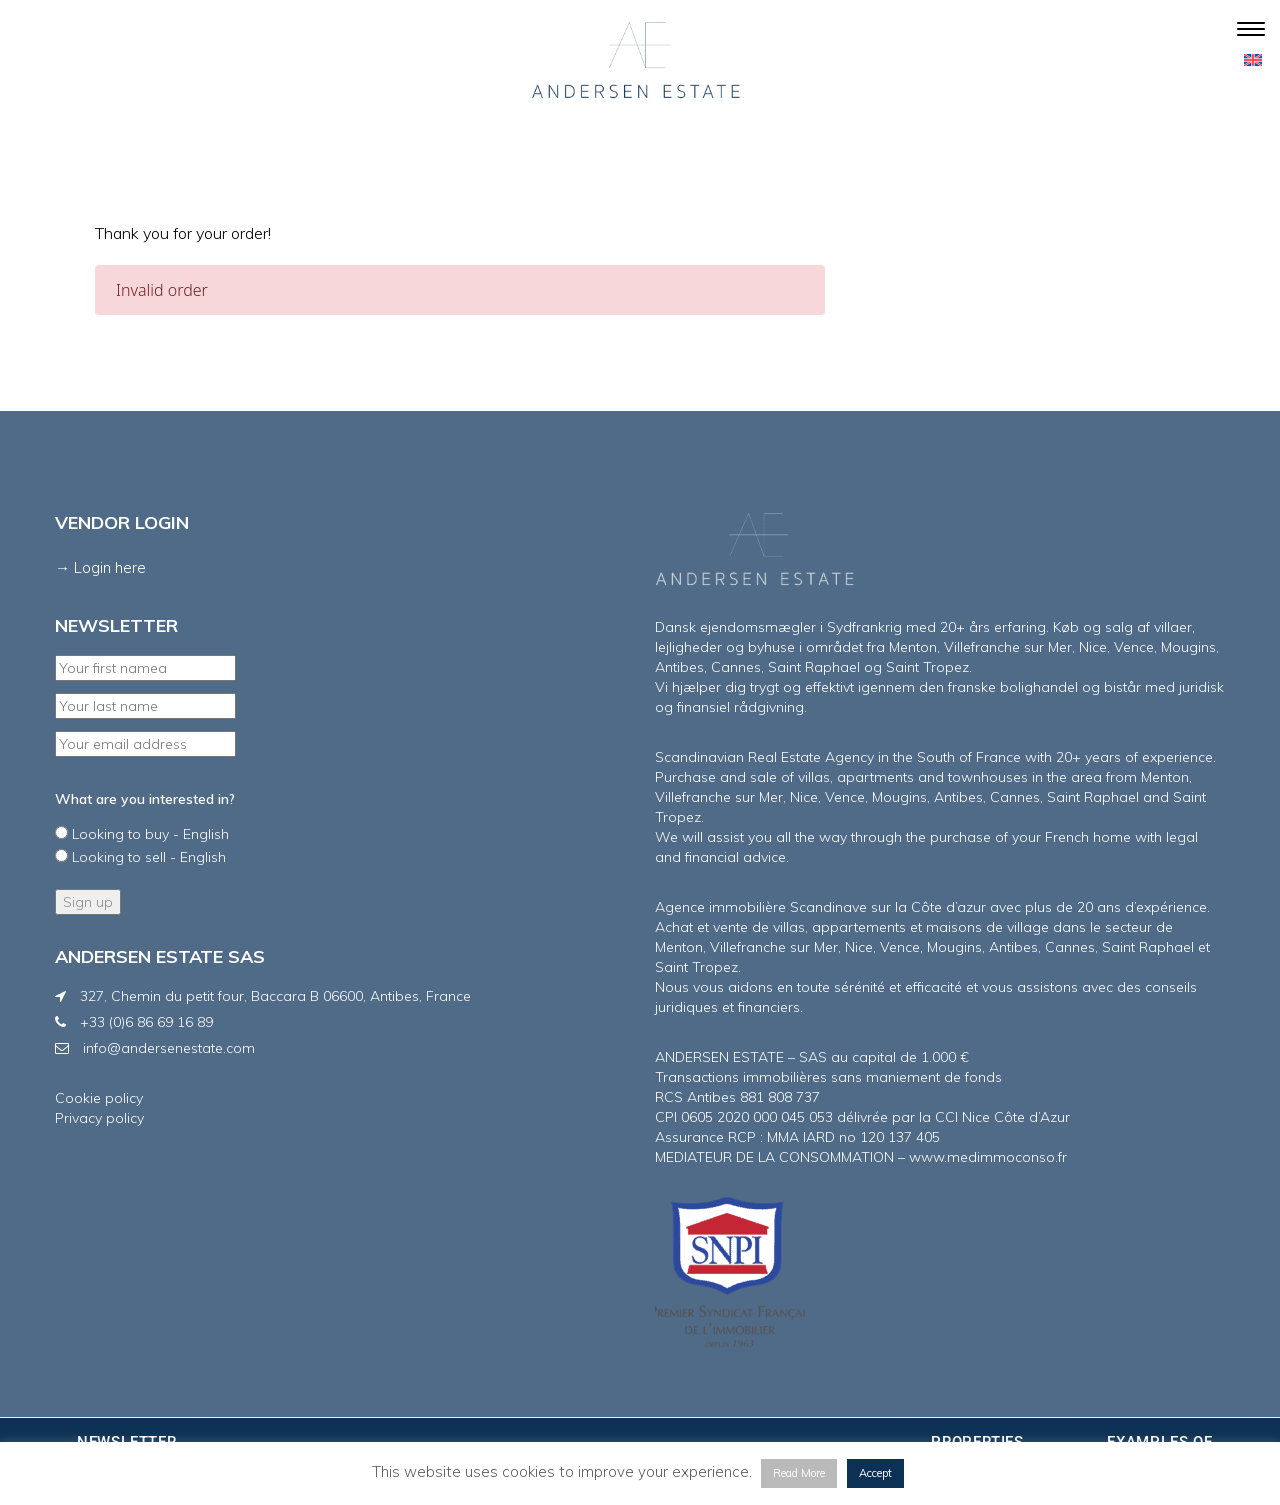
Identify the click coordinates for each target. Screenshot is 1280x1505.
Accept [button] (875, 1473)
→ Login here (100, 567)
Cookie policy (99, 1098)
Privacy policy (99, 1118)
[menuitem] (1253, 59)
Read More (799, 1473)
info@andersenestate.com (169, 1048)
